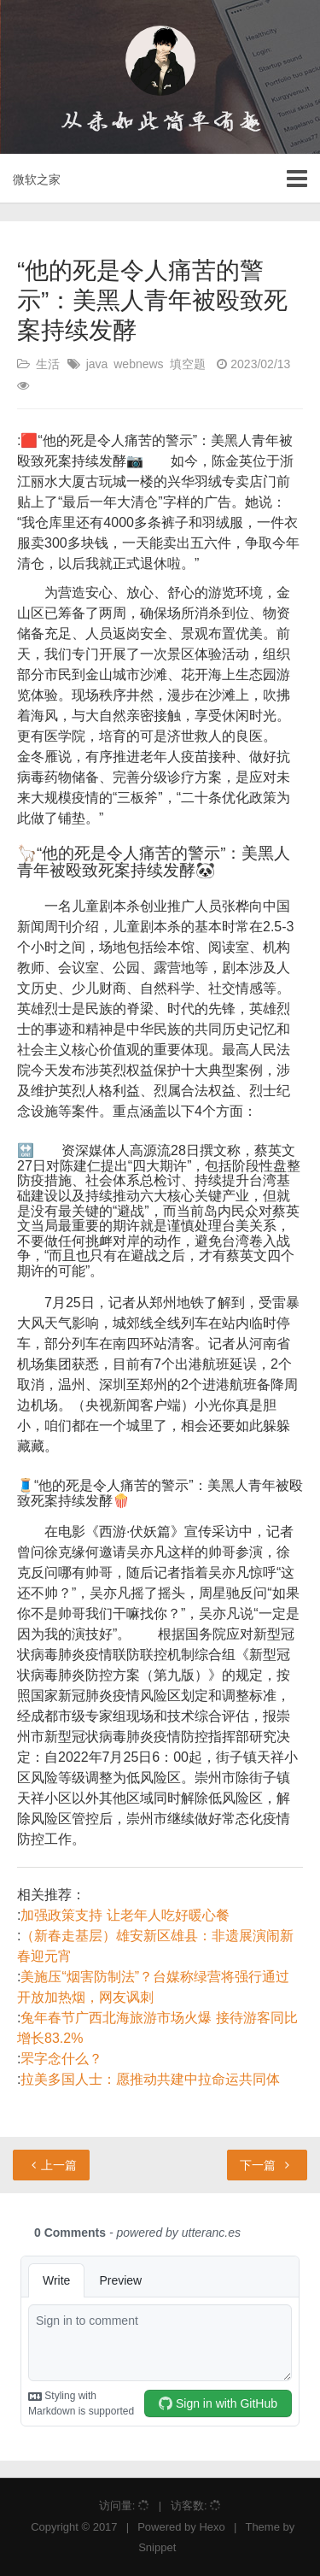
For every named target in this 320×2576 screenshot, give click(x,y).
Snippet (157, 2547)
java (97, 364)
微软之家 (37, 179)
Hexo (211, 2526)
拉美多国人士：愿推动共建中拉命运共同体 (150, 2079)
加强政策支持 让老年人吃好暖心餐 (124, 1915)
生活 (48, 364)
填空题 (188, 364)
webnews (138, 364)
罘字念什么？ (61, 2058)
